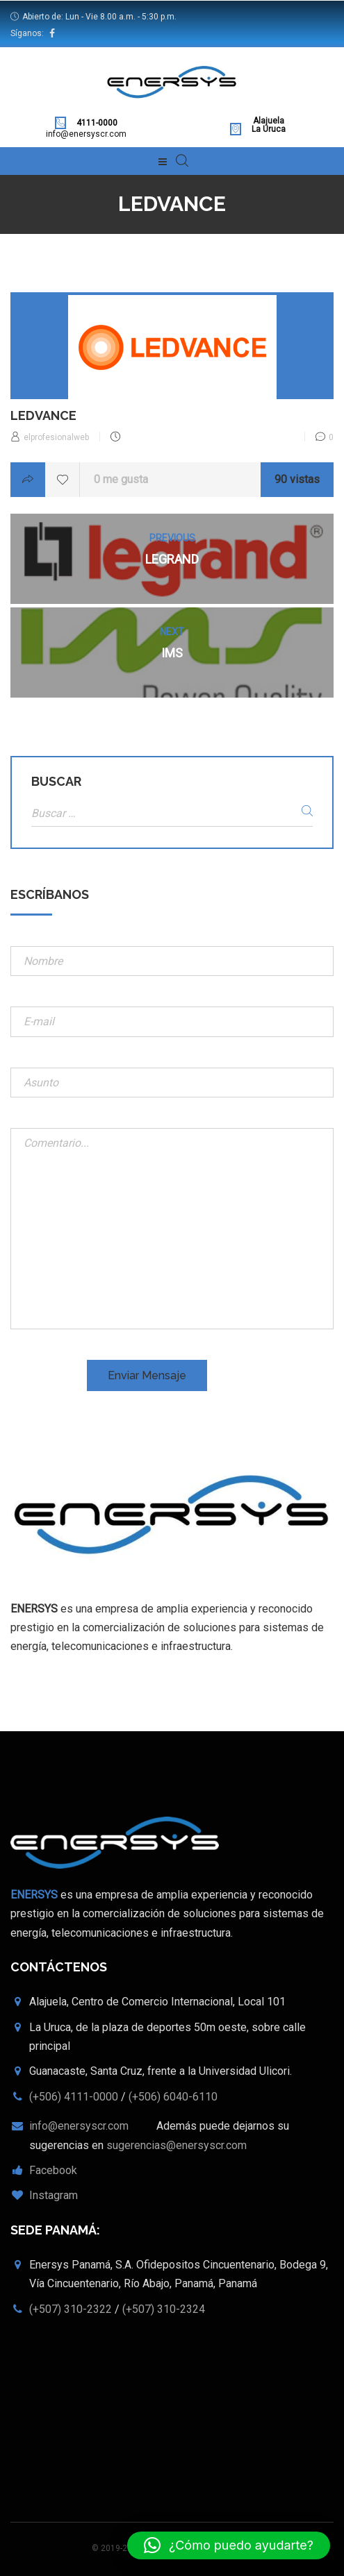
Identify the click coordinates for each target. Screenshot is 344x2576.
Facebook (53, 2170)
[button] (228, 2545)
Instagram (53, 2195)
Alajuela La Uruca (269, 125)
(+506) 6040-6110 (173, 2096)
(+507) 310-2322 (70, 2309)
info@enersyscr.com (86, 134)
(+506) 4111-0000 (73, 2096)
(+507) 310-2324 (163, 2309)
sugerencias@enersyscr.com (176, 2145)
